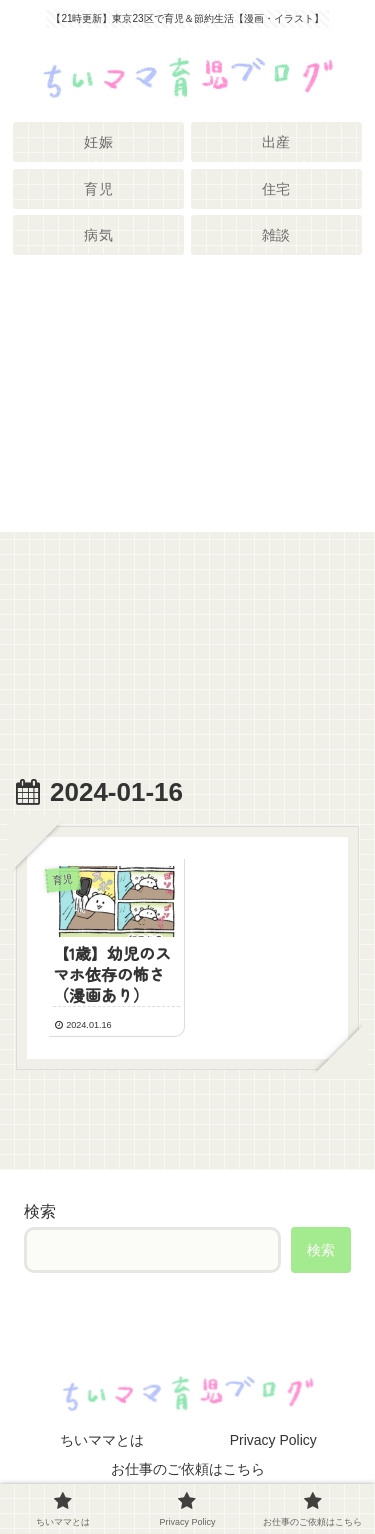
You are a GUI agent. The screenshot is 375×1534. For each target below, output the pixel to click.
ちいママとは (102, 1440)
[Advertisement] (187, 401)
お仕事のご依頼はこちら (188, 1469)
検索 (40, 1211)
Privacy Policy (273, 1440)
